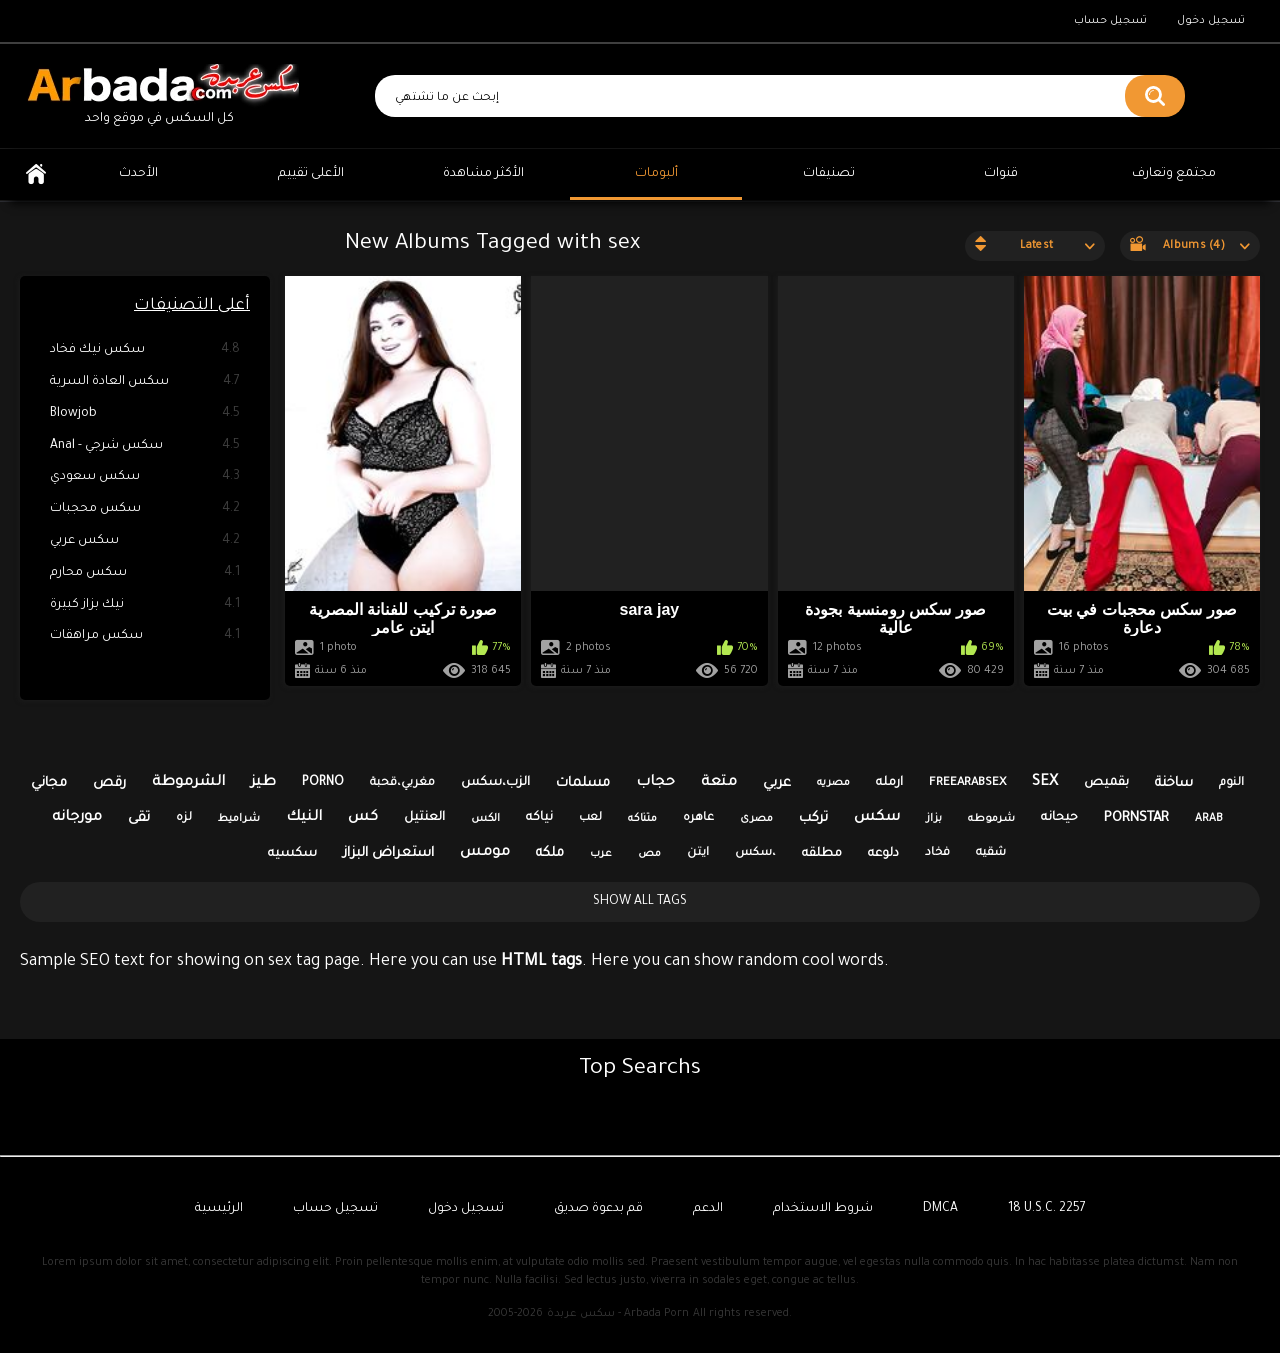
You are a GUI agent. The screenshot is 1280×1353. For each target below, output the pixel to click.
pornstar (1136, 818)
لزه (184, 818)
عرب (601, 854)
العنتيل (424, 818)
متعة (719, 783)
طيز (263, 783)
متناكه (642, 819)
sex (1045, 783)
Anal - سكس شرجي (145, 446)
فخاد (937, 853)
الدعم (708, 1209)
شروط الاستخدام (823, 1209)
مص (649, 854)
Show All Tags (640, 902)
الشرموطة (188, 783)
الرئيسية (36, 174)
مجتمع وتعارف (1174, 174)
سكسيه (292, 854)
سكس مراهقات (145, 636)
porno (323, 783)
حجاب (655, 783)
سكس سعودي (145, 477)
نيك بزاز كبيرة (145, 605)
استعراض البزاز (388, 853)
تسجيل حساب (1110, 21)
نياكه (539, 818)
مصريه (833, 783)
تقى (139, 818)
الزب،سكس (495, 783)
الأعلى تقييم (311, 174)
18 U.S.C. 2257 (1047, 1209)
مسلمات (583, 783)
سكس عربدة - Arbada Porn (618, 1314)
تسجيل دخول (1211, 21)
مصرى (756, 819)
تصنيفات (829, 174)
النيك (304, 818)
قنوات (1001, 174)
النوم (1231, 783)
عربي (777, 783)
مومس (485, 853)
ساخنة (1174, 783)
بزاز (934, 819)
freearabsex (967, 783)
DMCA (940, 1209)
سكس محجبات (145, 509)
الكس (485, 819)
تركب (813, 818)
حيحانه (1059, 818)
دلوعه (883, 854)
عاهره (698, 818)
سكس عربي (145, 541)
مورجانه (77, 818)
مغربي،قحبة (402, 783)
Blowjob (145, 414)
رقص (109, 783)
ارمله (889, 783)
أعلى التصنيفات (192, 306)
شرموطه (991, 819)
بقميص (1106, 783)
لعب (590, 818)
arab (1209, 819)
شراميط (239, 819)
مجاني (49, 783)
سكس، (755, 853)
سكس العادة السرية (145, 382)
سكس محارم (145, 573)
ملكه (550, 853)
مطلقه (822, 854)
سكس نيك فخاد (145, 350)
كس (363, 818)
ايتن (698, 853)
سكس (877, 818)
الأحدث (138, 174)
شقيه (991, 853)
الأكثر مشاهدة (483, 174)
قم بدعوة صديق (598, 1209)
